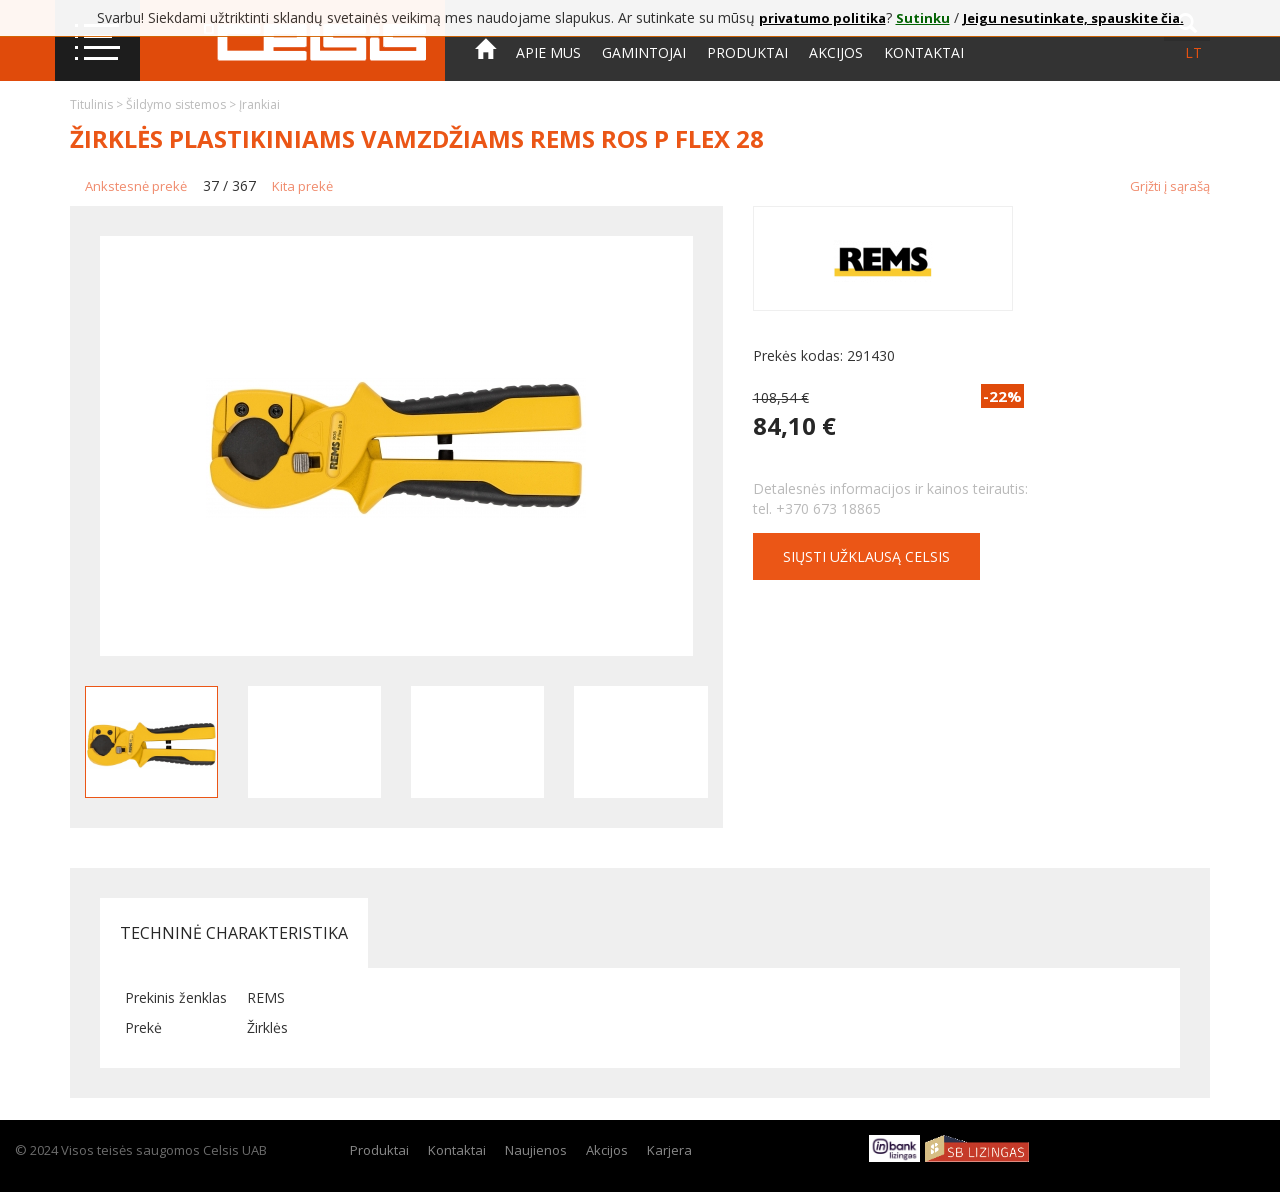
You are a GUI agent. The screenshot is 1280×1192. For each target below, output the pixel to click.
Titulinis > (98, 104)
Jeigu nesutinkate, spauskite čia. (1073, 18)
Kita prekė (302, 186)
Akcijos (836, 52)
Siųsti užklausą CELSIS (866, 556)
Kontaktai (924, 52)
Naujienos (536, 1150)
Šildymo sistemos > (182, 104)
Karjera (669, 1150)
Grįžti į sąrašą (1170, 186)
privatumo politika (822, 18)
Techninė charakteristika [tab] (234, 933)
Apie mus (548, 52)
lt (1193, 52)
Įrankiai (259, 104)
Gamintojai (644, 52)
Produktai (747, 52)
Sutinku (923, 18)
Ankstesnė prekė (136, 186)
